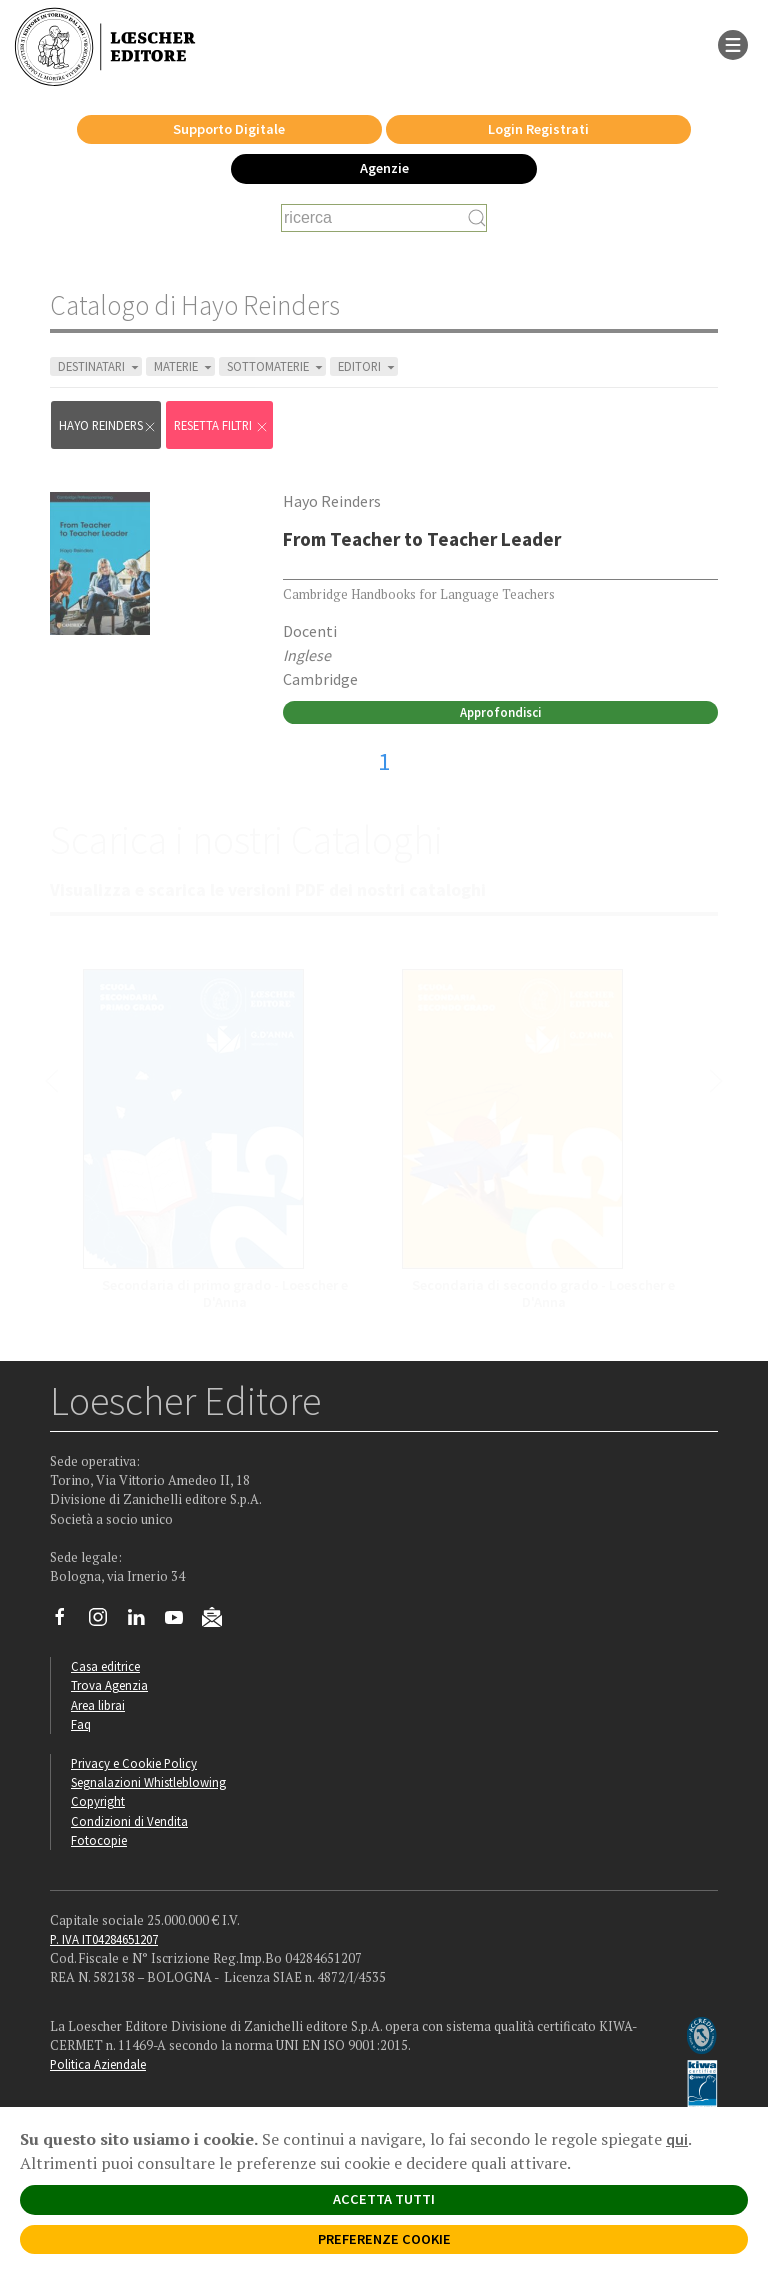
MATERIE (184, 366)
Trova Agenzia (109, 1685)
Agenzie (384, 168)
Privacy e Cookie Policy (134, 1763)
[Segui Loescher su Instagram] (105, 1622)
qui (677, 2139)
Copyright (98, 1801)
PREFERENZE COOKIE (384, 2239)
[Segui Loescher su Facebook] (67, 1622)
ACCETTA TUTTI (384, 2199)
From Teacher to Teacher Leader (422, 539)
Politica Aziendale (98, 2064)
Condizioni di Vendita (129, 1821)
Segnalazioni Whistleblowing (148, 1782)
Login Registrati (538, 129)
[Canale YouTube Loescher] (181, 1622)
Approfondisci (500, 712)
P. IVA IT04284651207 (104, 1939)
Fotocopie (99, 1840)
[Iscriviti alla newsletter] (219, 1620)
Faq (81, 1724)
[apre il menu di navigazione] (733, 43)
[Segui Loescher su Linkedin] (143, 1622)
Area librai (98, 1705)
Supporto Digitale (229, 129)
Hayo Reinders (108, 425)
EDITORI (368, 366)
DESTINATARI (100, 366)
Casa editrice (105, 1666)
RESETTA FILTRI (221, 425)
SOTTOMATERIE (276, 366)
